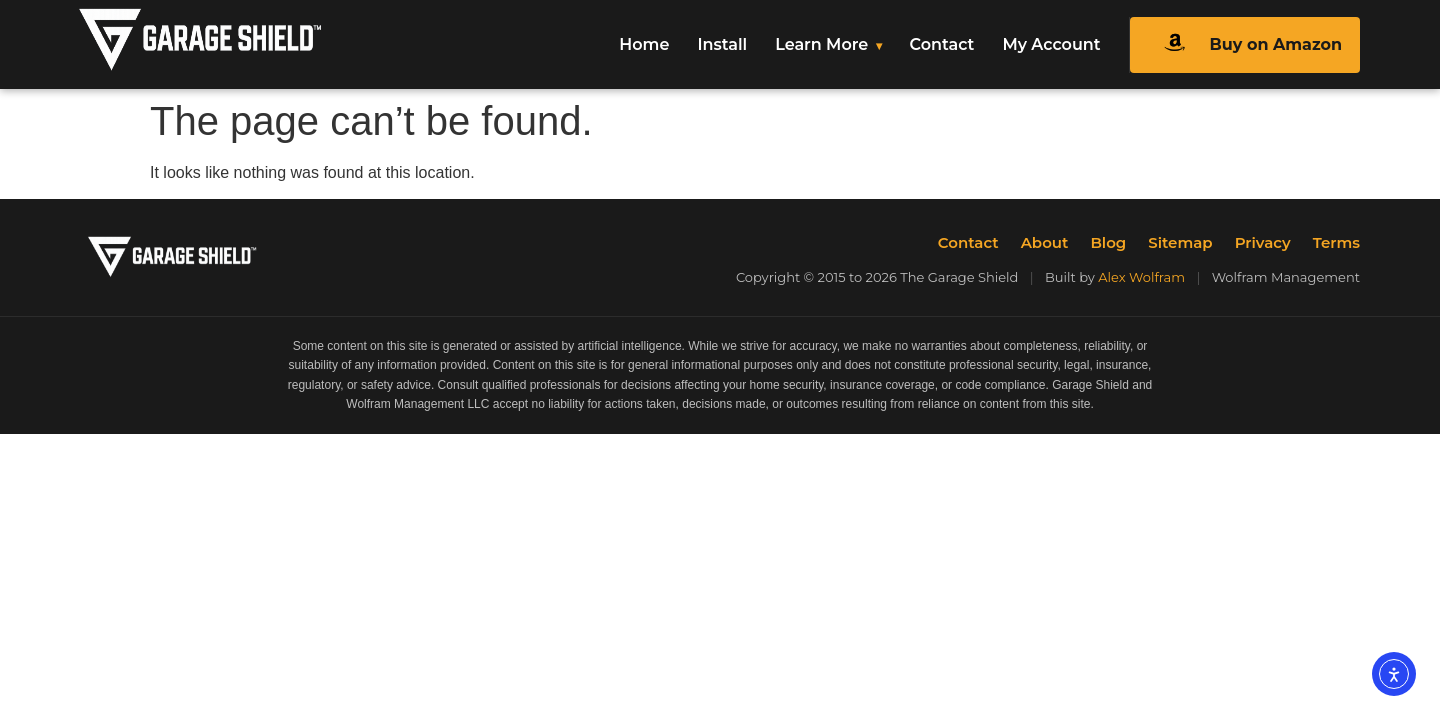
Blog (1108, 242)
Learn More (821, 44)
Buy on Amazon (1245, 45)
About (1045, 242)
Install (722, 44)
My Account (1051, 44)
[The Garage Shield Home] (242, 44)
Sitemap (1180, 242)
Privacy (1263, 242)
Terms (1336, 242)
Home (644, 44)
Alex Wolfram (1141, 277)
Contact (942, 44)
